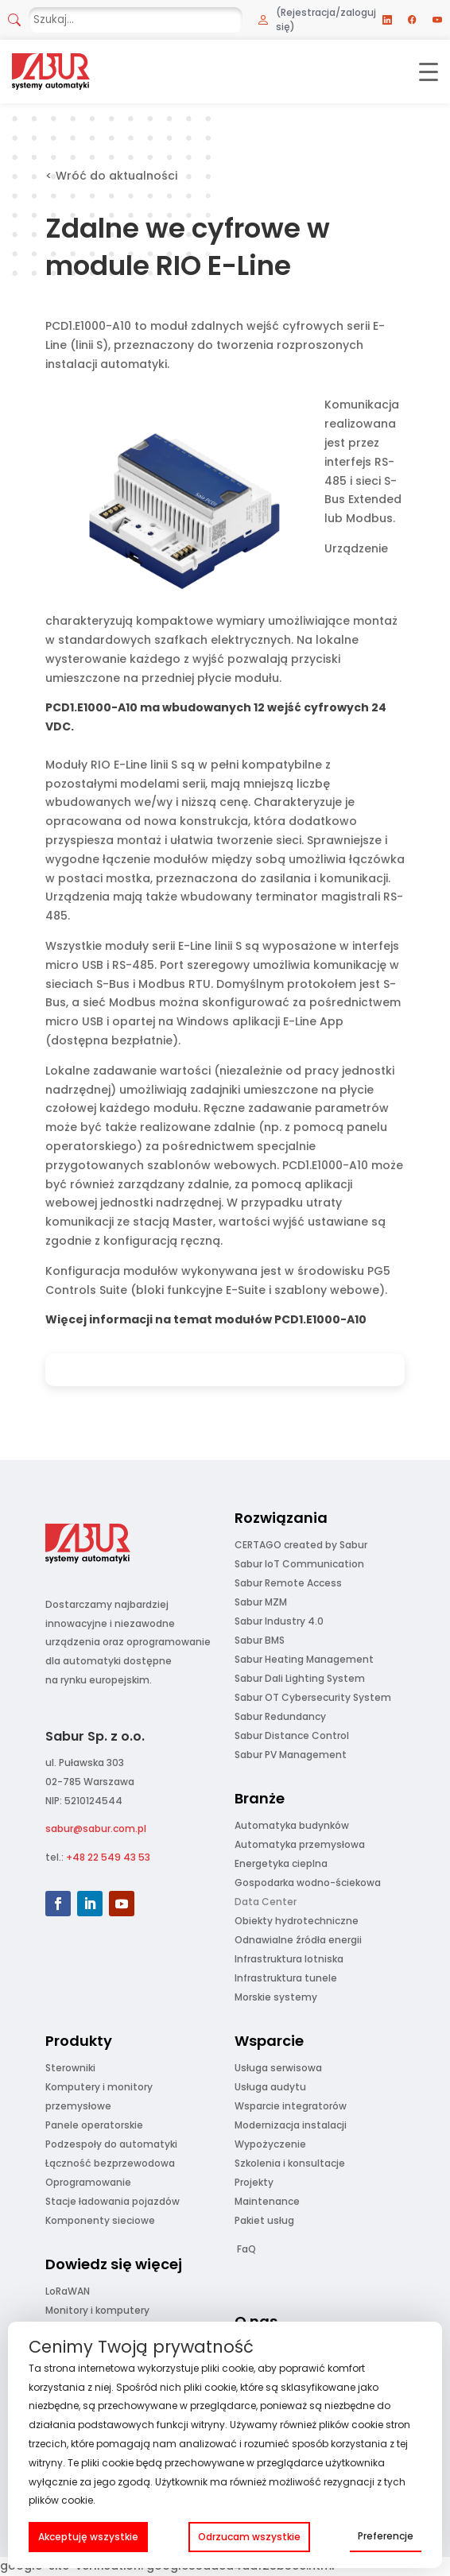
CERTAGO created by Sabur (301, 1544)
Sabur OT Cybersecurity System (313, 1697)
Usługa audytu (270, 2087)
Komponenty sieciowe (100, 2220)
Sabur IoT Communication (299, 1564)
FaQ (246, 2249)
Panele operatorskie (94, 2125)
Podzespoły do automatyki (111, 2144)
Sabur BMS (260, 1640)
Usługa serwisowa (278, 2067)
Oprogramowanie (88, 2182)
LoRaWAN (67, 2291)
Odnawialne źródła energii (298, 1940)
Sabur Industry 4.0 (279, 1621)
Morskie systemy (276, 1997)
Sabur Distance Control (292, 1735)
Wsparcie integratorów (291, 2106)
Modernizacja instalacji (291, 2125)
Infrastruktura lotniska (289, 1959)
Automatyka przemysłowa (300, 1844)
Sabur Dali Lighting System (300, 1678)
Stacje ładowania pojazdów (112, 2201)
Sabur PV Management (291, 1754)
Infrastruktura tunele (286, 1978)
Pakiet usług (264, 2220)
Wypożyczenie (270, 2144)
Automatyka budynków (292, 1825)
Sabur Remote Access (288, 1583)
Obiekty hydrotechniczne (297, 1920)
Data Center (266, 1901)
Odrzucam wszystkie (249, 2536)
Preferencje (385, 2536)
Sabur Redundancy (280, 1716)
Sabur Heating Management (304, 1659)
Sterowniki (70, 2067)
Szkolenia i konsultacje (290, 2163)
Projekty (254, 2182)
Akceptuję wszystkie (88, 2536)
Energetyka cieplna (281, 1863)
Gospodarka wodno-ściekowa (308, 1882)
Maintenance (267, 2201)
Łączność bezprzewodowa (110, 2163)
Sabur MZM (261, 1602)
